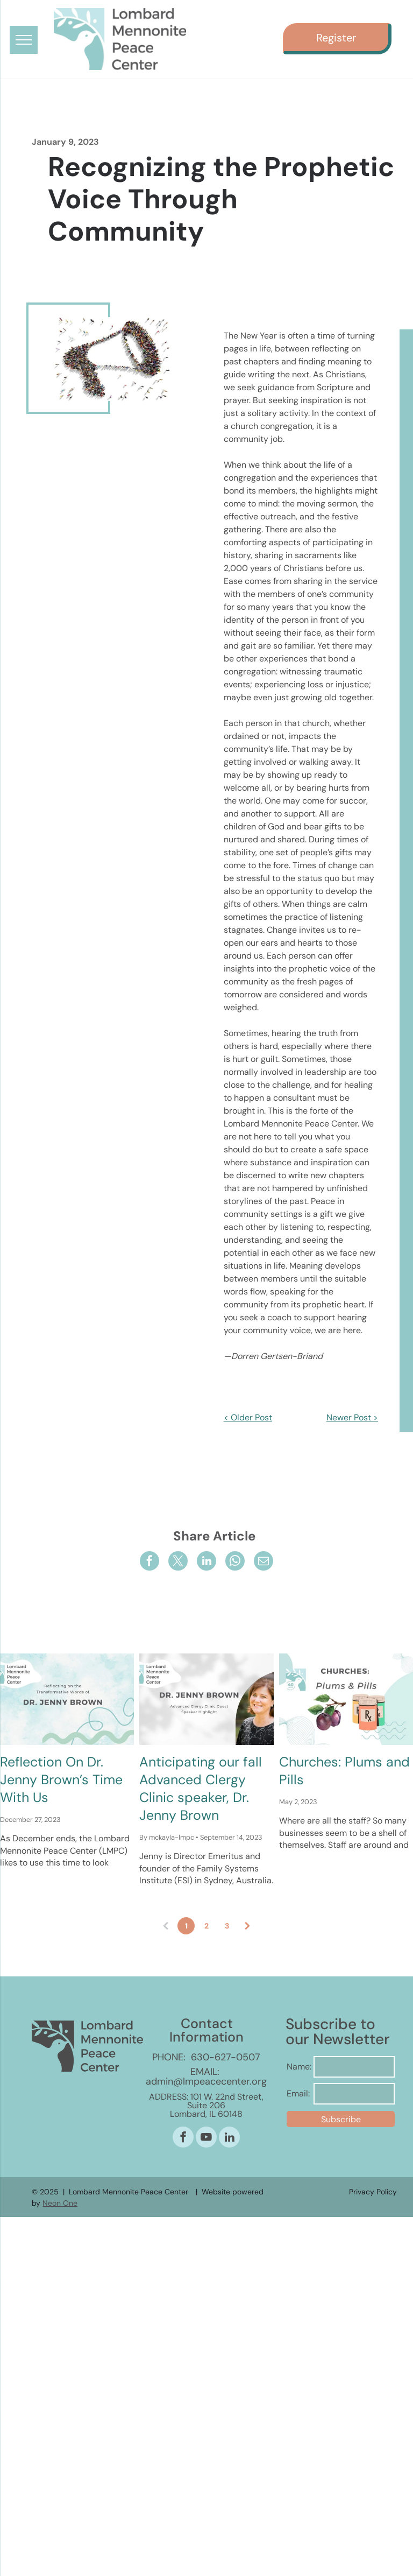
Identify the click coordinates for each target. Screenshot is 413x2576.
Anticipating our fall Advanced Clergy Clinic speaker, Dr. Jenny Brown (200, 1788)
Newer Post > (352, 1417)
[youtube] (206, 2138)
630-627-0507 (225, 2057)
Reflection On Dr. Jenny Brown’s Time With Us (61, 1779)
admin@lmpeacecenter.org (206, 2081)
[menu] (24, 40)
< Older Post (248, 1417)
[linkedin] (229, 2138)
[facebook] (183, 2138)
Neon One (59, 2203)
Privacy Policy (373, 2192)
